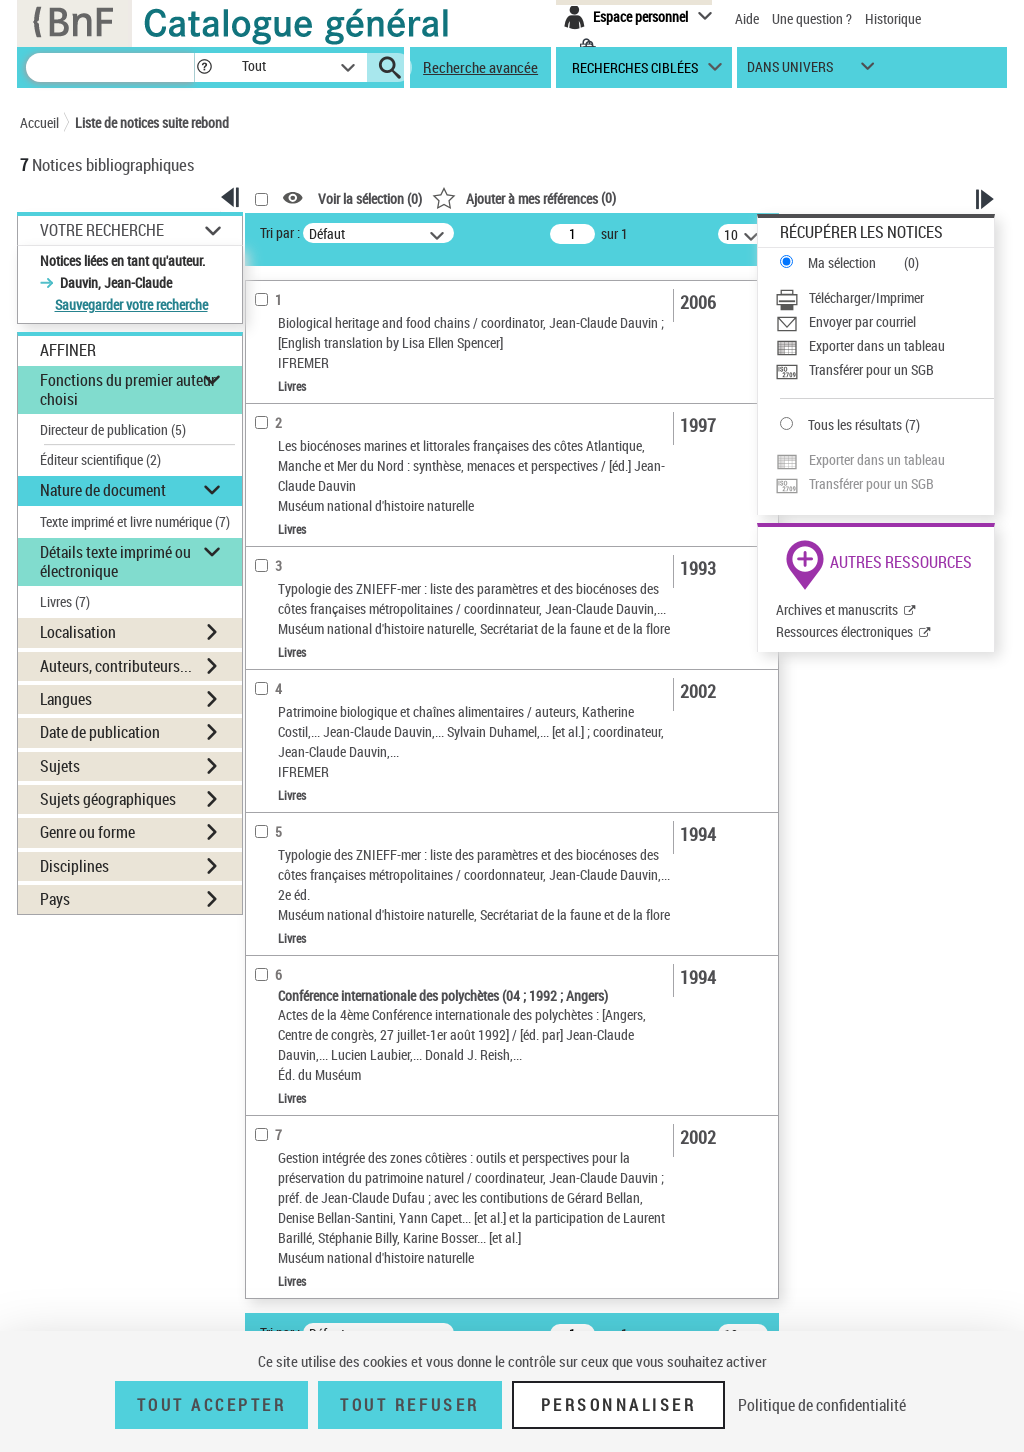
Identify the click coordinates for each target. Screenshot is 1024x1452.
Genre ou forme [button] (87, 832)
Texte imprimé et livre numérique (135, 521)
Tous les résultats (855, 424)
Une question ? (812, 18)
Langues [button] (66, 699)
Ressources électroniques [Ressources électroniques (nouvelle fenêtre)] (844, 631)
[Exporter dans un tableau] (884, 346)
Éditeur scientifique (100, 459)
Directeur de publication (113, 429)
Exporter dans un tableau (877, 345)
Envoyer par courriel (862, 321)
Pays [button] (55, 899)
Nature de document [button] (103, 490)
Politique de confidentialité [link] (822, 1405)
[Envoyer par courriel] (884, 322)
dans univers (790, 71)
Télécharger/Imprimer (866, 297)
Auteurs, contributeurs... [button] (116, 666)
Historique (893, 18)
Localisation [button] (78, 632)
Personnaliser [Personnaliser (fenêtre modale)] (619, 1405)
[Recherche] (110, 67)
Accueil (39, 122)
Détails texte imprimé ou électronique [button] (115, 561)
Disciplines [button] (74, 866)
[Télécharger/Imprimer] (884, 298)
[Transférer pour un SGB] (884, 370)
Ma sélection (842, 262)
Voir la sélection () (370, 198)
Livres (65, 601)
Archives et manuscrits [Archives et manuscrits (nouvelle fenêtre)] (837, 609)
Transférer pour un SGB (871, 369)
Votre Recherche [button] (102, 230)
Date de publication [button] (100, 732)
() (524, 197)
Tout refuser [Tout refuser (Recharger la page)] (409, 1405)
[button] (204, 67)
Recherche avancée (480, 67)
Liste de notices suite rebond (152, 122)
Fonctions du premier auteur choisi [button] (128, 389)
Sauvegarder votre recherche (131, 304)
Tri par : (280, 232)
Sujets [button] (60, 766)
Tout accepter (212, 1405)
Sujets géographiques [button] (108, 799)
